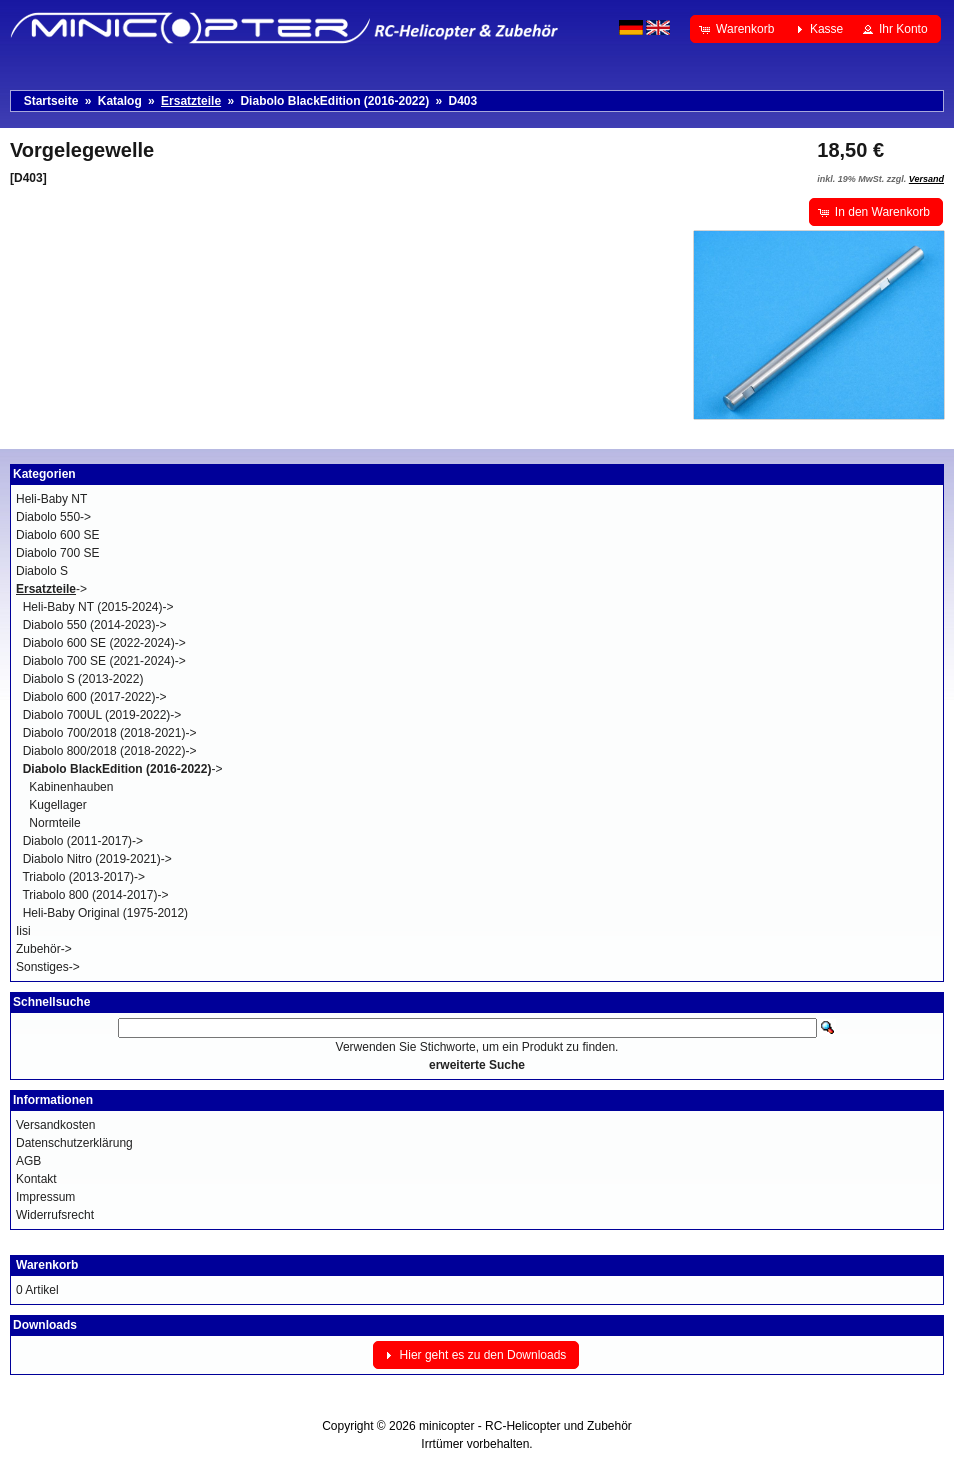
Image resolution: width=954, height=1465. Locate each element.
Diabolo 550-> (53, 517)
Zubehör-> (44, 949)
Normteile (54, 823)
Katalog (120, 101)
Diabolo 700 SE (57, 553)
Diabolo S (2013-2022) (83, 679)
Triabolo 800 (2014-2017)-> (95, 895)
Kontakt (36, 1179)
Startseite (51, 101)
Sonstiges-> (48, 967)
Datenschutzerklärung (74, 1143)
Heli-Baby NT (51, 499)
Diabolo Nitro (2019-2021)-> (97, 859)
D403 (463, 101)
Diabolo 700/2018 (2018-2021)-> (110, 733)
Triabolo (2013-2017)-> (83, 877)
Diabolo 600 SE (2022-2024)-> (104, 643)
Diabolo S (42, 571)
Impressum (45, 1197)
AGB (28, 1161)
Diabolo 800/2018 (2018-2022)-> (110, 751)
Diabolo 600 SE (57, 535)
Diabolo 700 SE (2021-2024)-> (104, 661)
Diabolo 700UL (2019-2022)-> (102, 715)
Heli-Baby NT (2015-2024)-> (98, 607)
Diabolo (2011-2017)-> (83, 841)
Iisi (23, 931)
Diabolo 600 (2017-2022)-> (95, 697)
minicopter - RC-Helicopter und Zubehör (525, 1426)
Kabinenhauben (71, 787)
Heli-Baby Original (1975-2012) (105, 913)
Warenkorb (47, 1265)
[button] (738, 29)
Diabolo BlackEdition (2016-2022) (334, 101)
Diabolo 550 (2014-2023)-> (95, 625)
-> (51, 589)
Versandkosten (55, 1125)
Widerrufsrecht (55, 1215)
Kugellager (57, 805)
